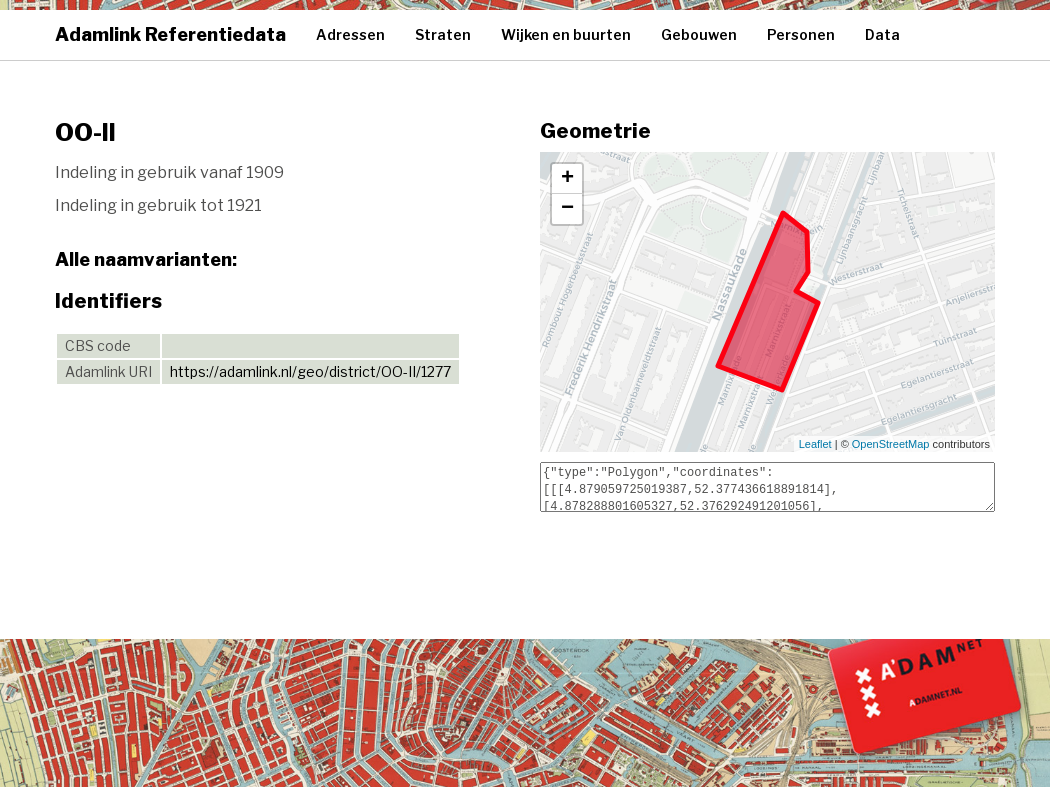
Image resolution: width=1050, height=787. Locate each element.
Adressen (350, 34)
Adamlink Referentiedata (170, 34)
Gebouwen (699, 34)
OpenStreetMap (891, 444)
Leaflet (815, 444)
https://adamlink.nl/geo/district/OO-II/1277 (310, 371)
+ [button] (567, 179)
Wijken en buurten (566, 34)
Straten (443, 34)
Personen (801, 34)
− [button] (567, 209)
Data (882, 34)
